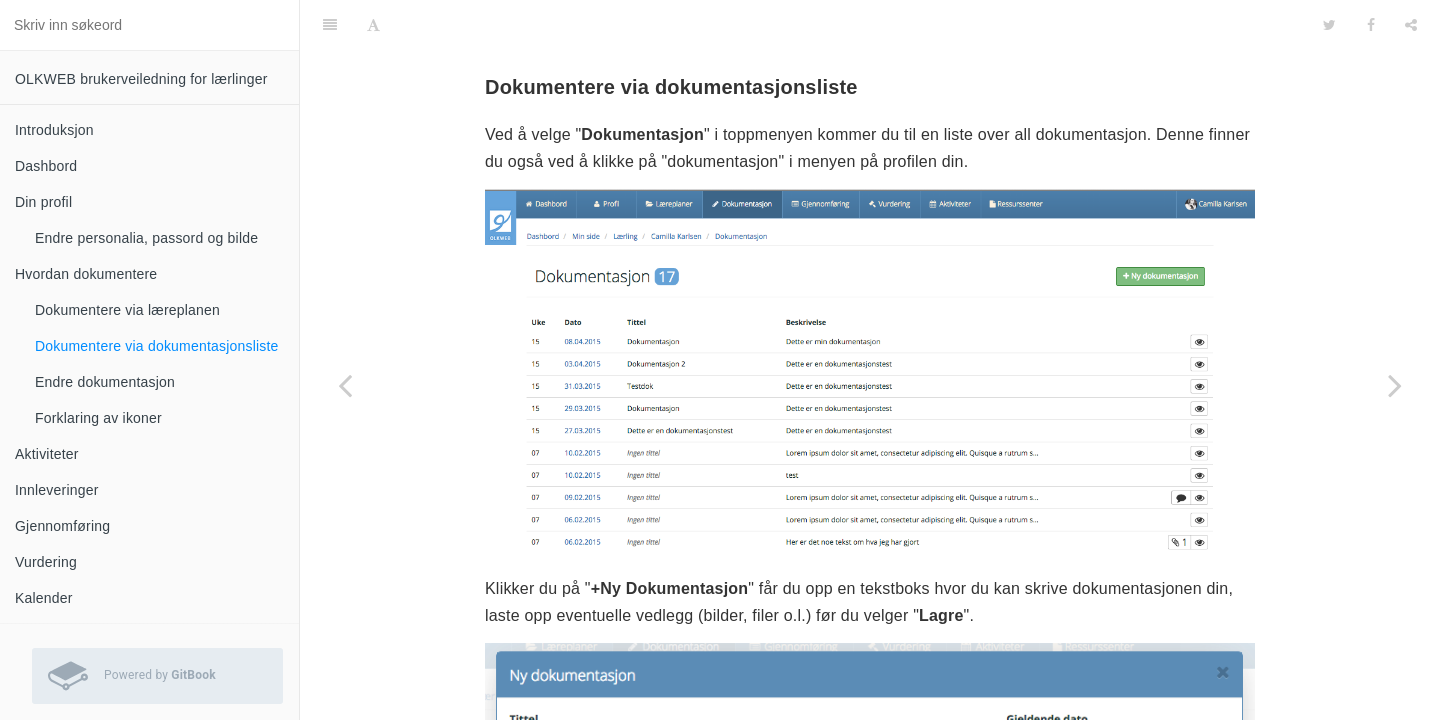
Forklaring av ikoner (98, 418)
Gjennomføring (62, 526)
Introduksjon (54, 130)
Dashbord (46, 166)
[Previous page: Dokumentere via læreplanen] (345, 385)
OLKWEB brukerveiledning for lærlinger (141, 79)
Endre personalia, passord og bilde (146, 238)
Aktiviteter (47, 454)
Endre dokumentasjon (105, 382)
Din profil (43, 202)
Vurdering (46, 562)
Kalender (44, 598)
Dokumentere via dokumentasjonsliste (157, 346)
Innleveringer (57, 490)
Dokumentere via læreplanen (127, 310)
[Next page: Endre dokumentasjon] (1395, 385)
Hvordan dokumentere (86, 274)
